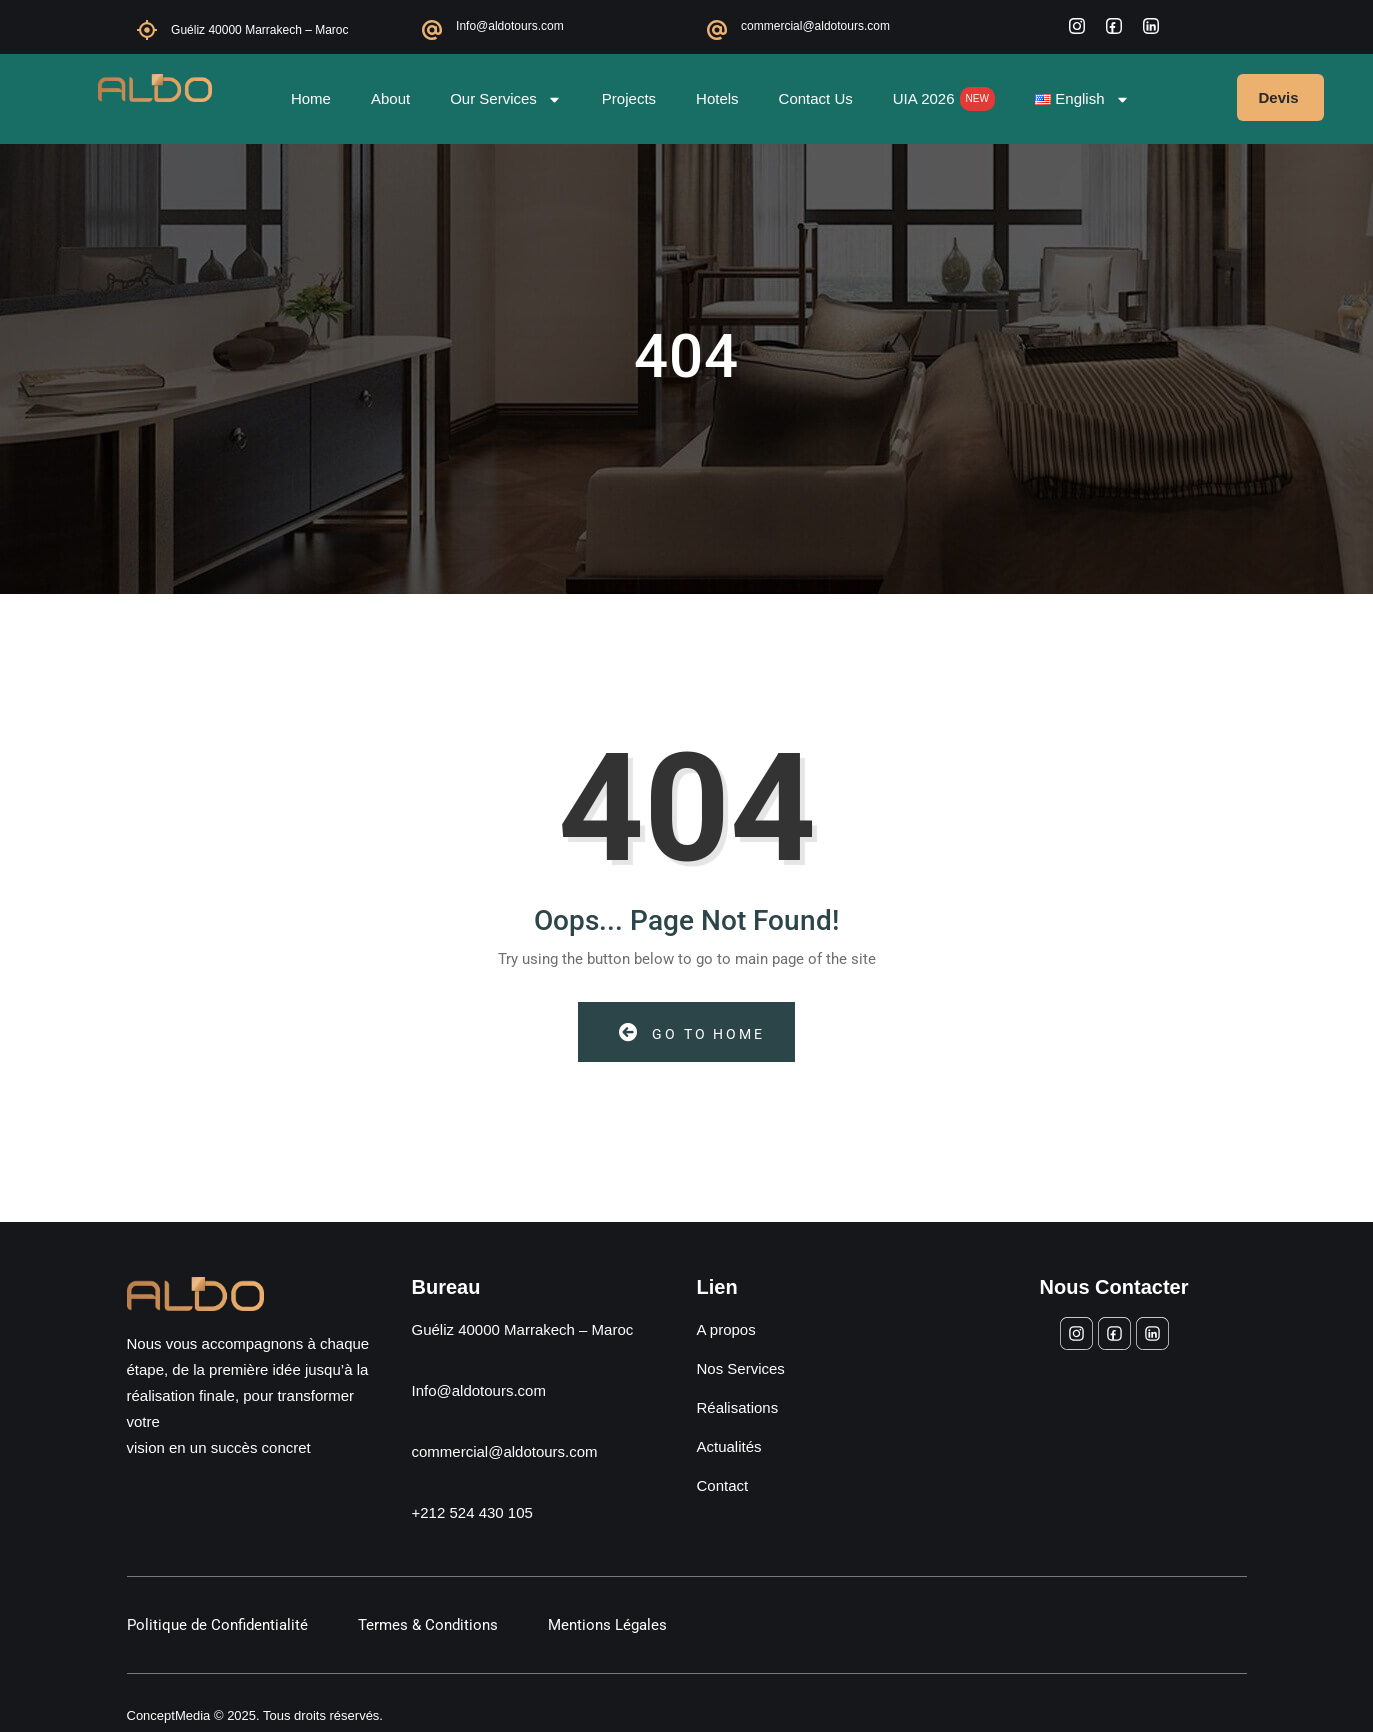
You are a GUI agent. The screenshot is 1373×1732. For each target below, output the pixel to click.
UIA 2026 (944, 99)
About (390, 98)
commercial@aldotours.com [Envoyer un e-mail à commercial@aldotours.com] (505, 1451)
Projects (629, 98)
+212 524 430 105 (472, 1512)
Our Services (506, 99)
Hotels (717, 98)
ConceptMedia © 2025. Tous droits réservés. (255, 1715)
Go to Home (692, 1032)
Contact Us (816, 98)
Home (311, 98)
